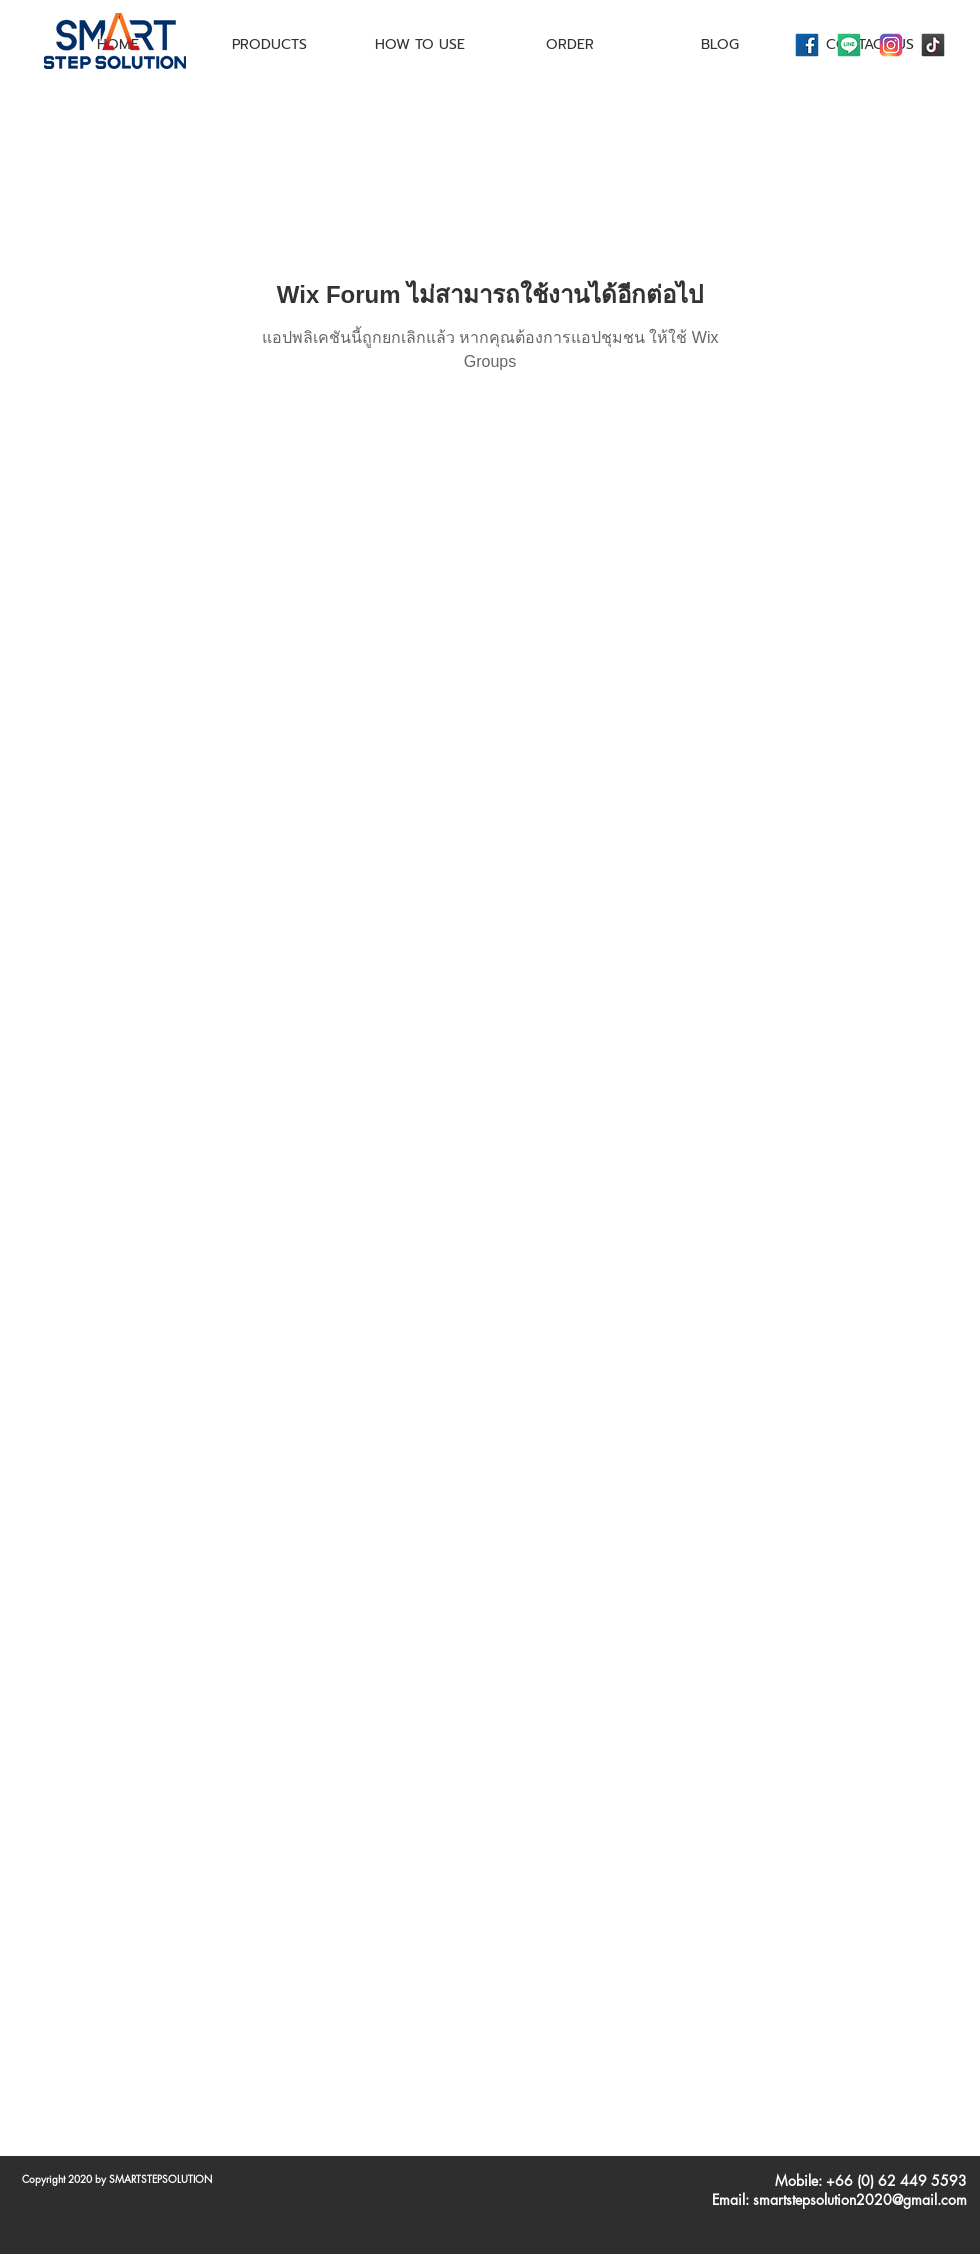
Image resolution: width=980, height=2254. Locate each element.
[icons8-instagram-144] (891, 45)
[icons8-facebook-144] (807, 45)
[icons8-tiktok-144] (933, 45)
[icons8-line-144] (849, 45)
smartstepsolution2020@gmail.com (860, 2199)
